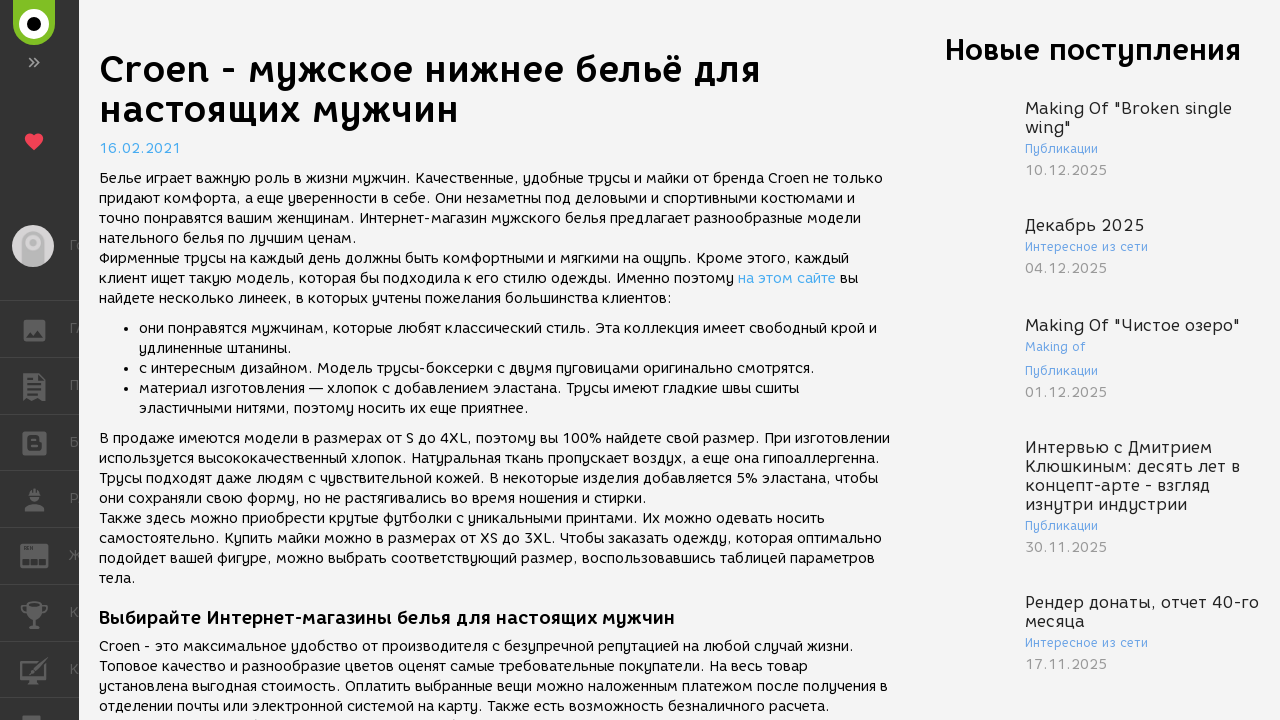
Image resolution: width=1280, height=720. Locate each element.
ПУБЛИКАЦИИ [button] (44, 386)
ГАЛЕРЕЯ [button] (44, 329)
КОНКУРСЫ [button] (44, 613)
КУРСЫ (44, 668)
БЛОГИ (44, 441)
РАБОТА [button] (44, 499)
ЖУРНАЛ (44, 554)
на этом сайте (787, 278)
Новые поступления (1093, 49)
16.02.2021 (140, 148)
